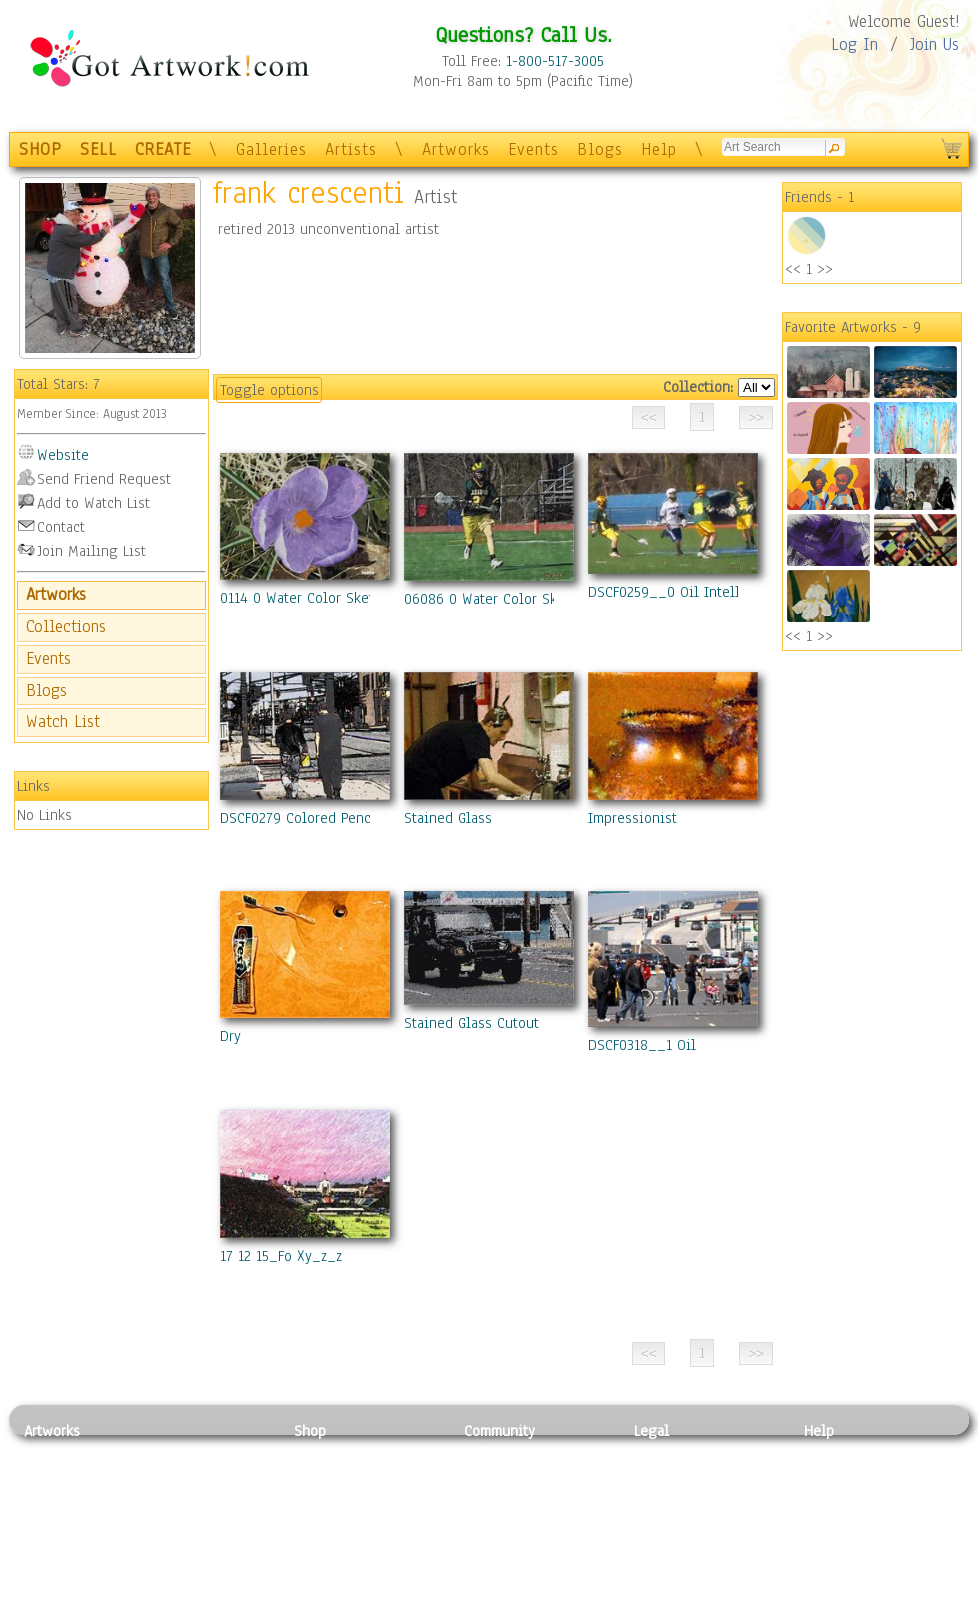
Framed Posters (342, 1476)
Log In (854, 44)
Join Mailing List (91, 551)
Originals (324, 1565)
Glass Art (182, 1565)
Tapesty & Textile (209, 1543)
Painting (51, 1453)
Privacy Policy (679, 1453)
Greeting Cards (342, 1521)
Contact (61, 527)
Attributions (667, 1498)
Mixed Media (65, 1543)
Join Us (934, 44)
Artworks (456, 149)
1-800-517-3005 (555, 61)
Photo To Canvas (346, 1453)
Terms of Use (675, 1476)
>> (825, 269)
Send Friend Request (104, 479)
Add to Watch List (93, 503)
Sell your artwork (520, 1543)
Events (533, 149)
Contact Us (838, 1453)
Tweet (823, 1588)
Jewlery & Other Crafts (214, 1588)
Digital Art (58, 1521)
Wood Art (183, 1498)
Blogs (600, 149)
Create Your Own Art (358, 1588)
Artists (351, 149)
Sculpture (55, 1565)
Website (63, 455)
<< (793, 269)
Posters (317, 1498)
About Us (833, 1498)
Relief (173, 1453)
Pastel (174, 1476)
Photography (64, 1476)
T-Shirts (319, 1543)
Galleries (271, 149)
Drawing (51, 1498)
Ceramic (179, 1521)
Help (659, 149)
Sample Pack (844, 1476)
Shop (310, 1431)
